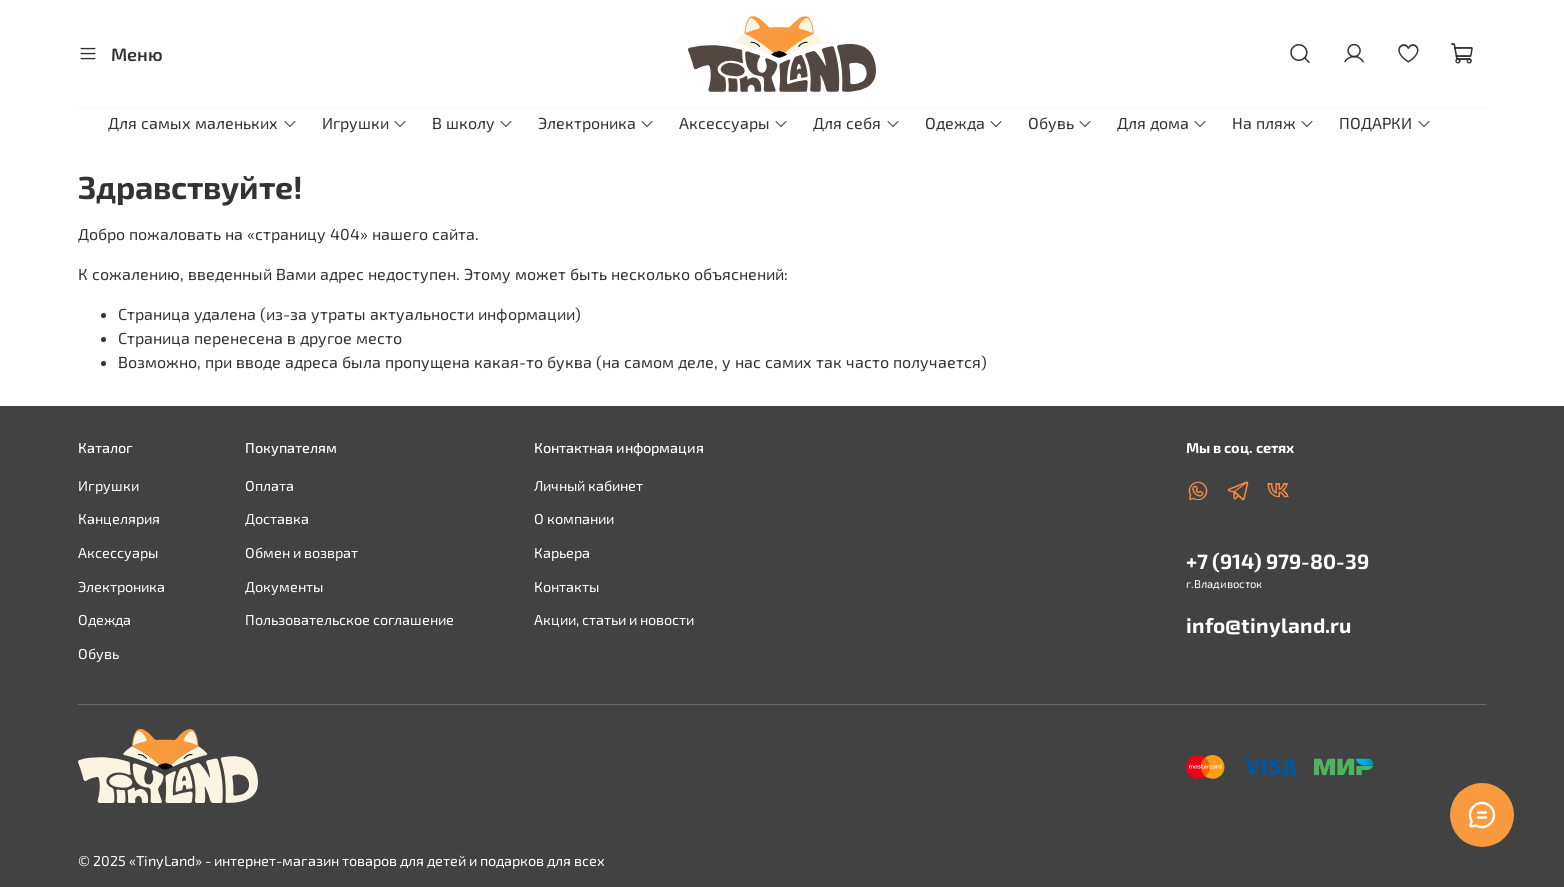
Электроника (596, 122)
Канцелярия (119, 518)
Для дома (1162, 122)
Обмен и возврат (301, 552)
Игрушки (365, 122)
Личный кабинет (588, 485)
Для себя (856, 122)
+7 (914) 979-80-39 (1277, 560)
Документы (284, 586)
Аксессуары (734, 122)
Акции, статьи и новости (614, 619)
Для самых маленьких (202, 122)
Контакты (566, 586)
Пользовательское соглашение (349, 619)
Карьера (562, 552)
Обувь (1060, 122)
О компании (574, 518)
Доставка (277, 518)
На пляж (1273, 122)
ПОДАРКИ (1385, 122)
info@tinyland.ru (1268, 624)
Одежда (964, 122)
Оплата (269, 485)
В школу (473, 122)
